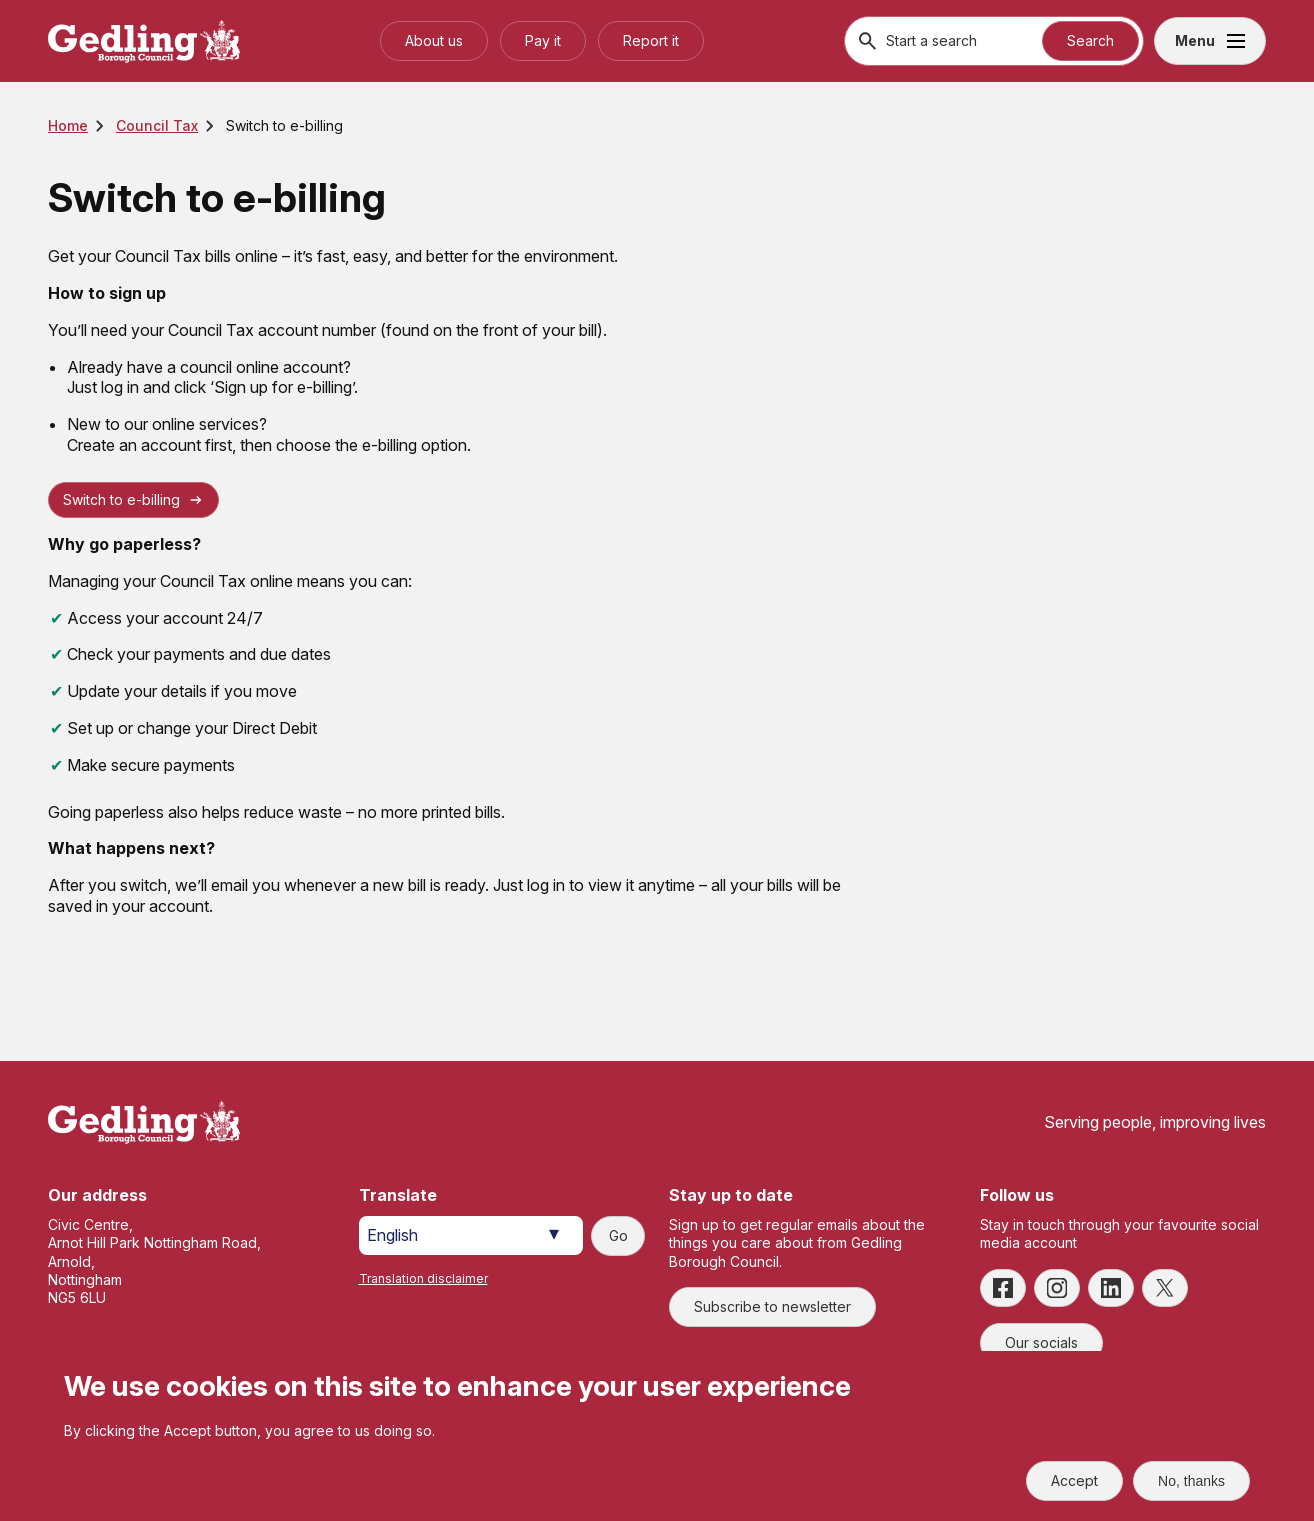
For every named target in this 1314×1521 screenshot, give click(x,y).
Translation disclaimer (423, 1278)
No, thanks (1191, 1481)
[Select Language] (471, 1235)
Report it (651, 40)
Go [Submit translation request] (618, 1235)
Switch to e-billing (121, 499)
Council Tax (157, 125)
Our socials (1041, 1342)
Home (68, 125)
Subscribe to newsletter (772, 1306)
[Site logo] (144, 1122)
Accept (1074, 1480)
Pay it (543, 40)
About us (434, 40)
